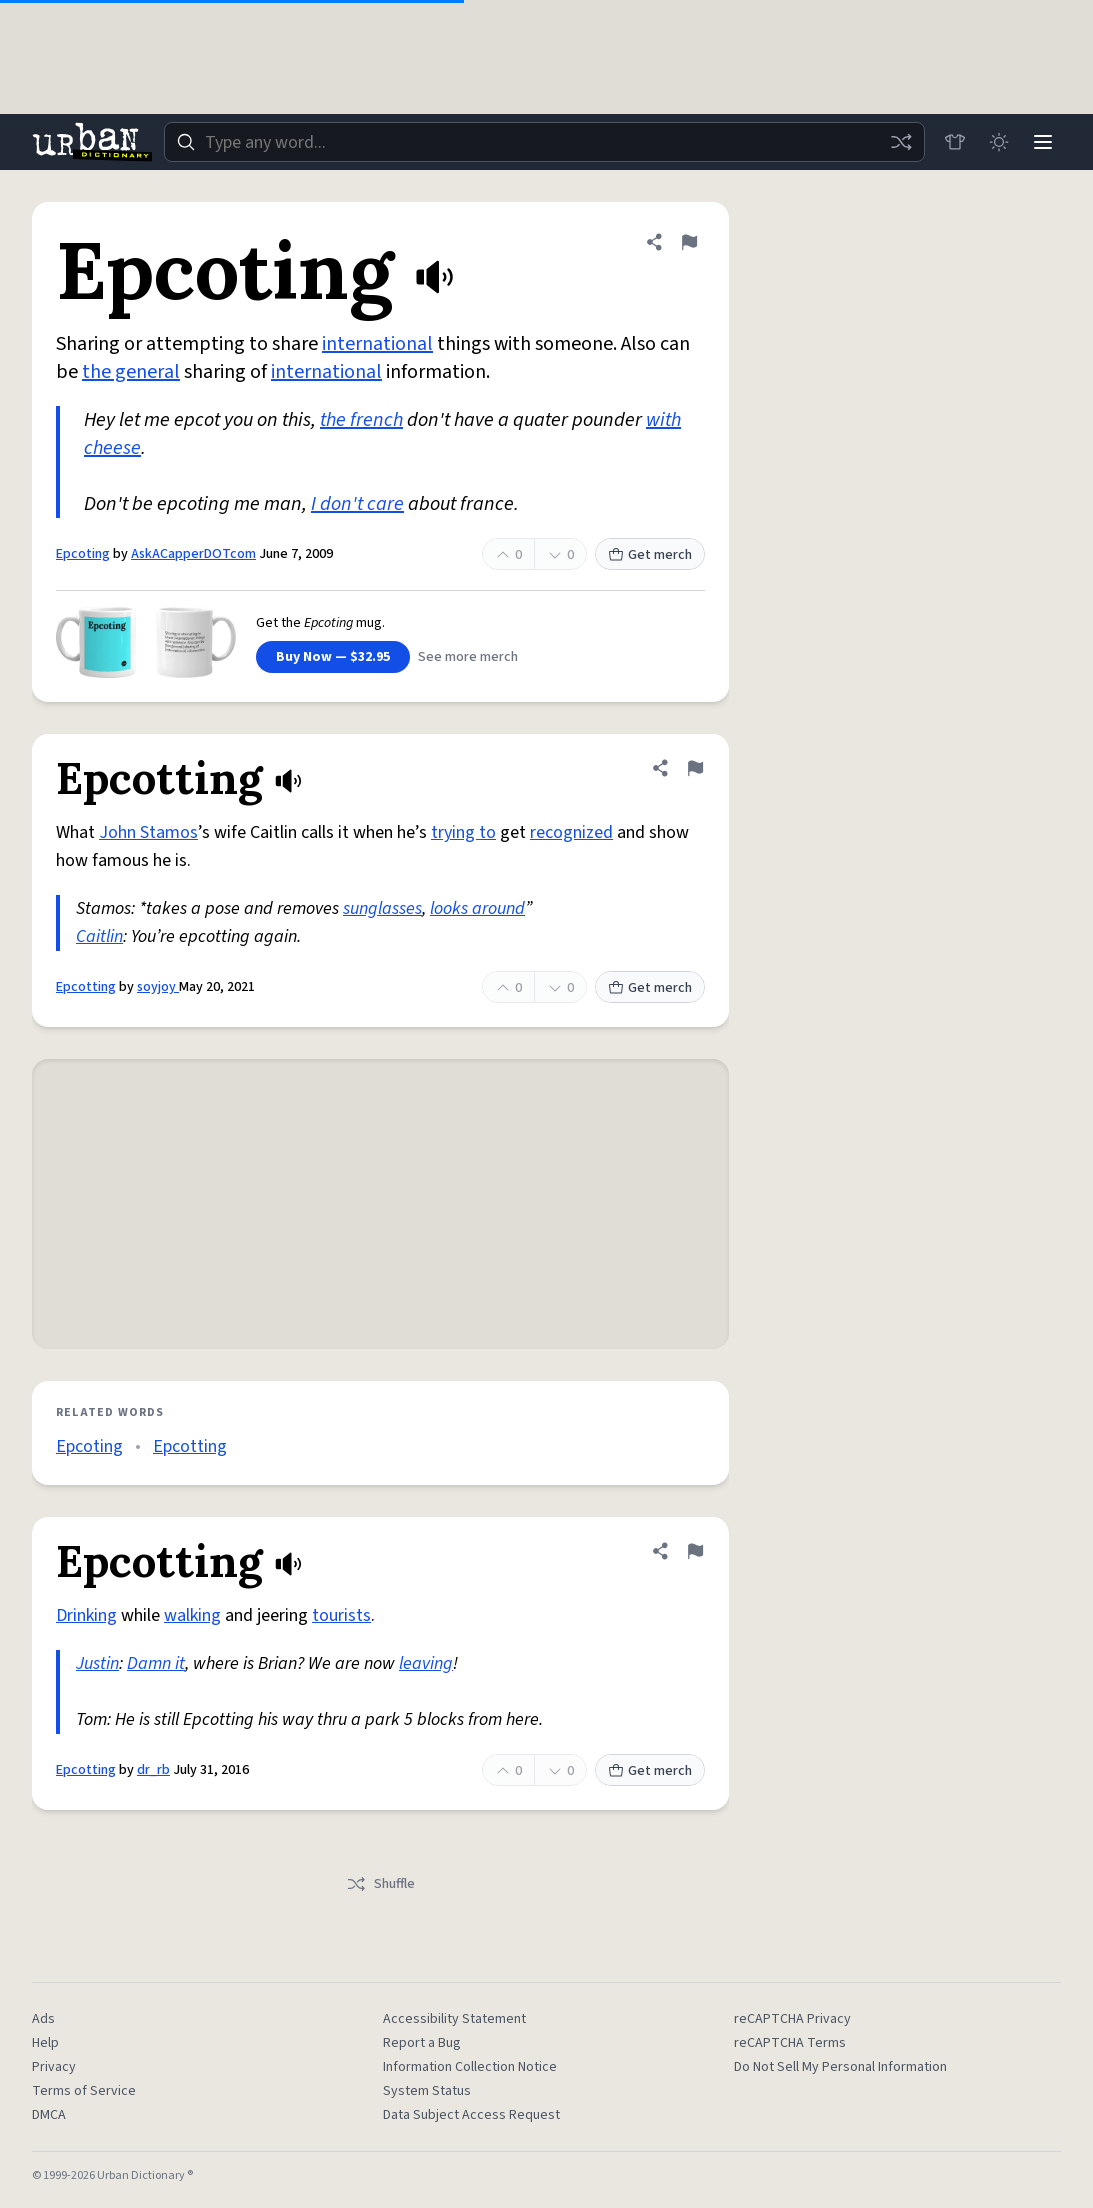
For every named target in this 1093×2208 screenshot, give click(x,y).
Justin (97, 1663)
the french (361, 420)
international (377, 344)
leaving (426, 1663)
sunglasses (382, 908)
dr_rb (153, 1770)
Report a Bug (422, 2043)
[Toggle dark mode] (999, 142)
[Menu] (1043, 142)
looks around (477, 908)
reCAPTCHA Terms (790, 2043)
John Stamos (148, 832)
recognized (571, 832)
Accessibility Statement (454, 2019)
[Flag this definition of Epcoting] (689, 242)
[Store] (955, 142)
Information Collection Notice (470, 2067)
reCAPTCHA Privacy (792, 2019)
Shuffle (380, 1884)
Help (45, 2043)
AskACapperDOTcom (193, 554)
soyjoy (158, 987)
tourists (341, 1615)
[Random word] (901, 142)
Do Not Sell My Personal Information (840, 2067)
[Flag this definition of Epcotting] (695, 768)
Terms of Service (84, 2091)
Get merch (650, 555)
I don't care (357, 504)
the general (131, 372)
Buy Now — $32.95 (333, 657)
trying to (463, 832)
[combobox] (544, 142)
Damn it (156, 1663)
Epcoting (83, 554)
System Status (427, 2091)
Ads (43, 2019)
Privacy (54, 2067)
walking (192, 1615)
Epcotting (86, 987)
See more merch (468, 657)
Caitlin (99, 936)
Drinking (86, 1615)
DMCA (49, 2115)
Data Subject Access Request (471, 2115)
